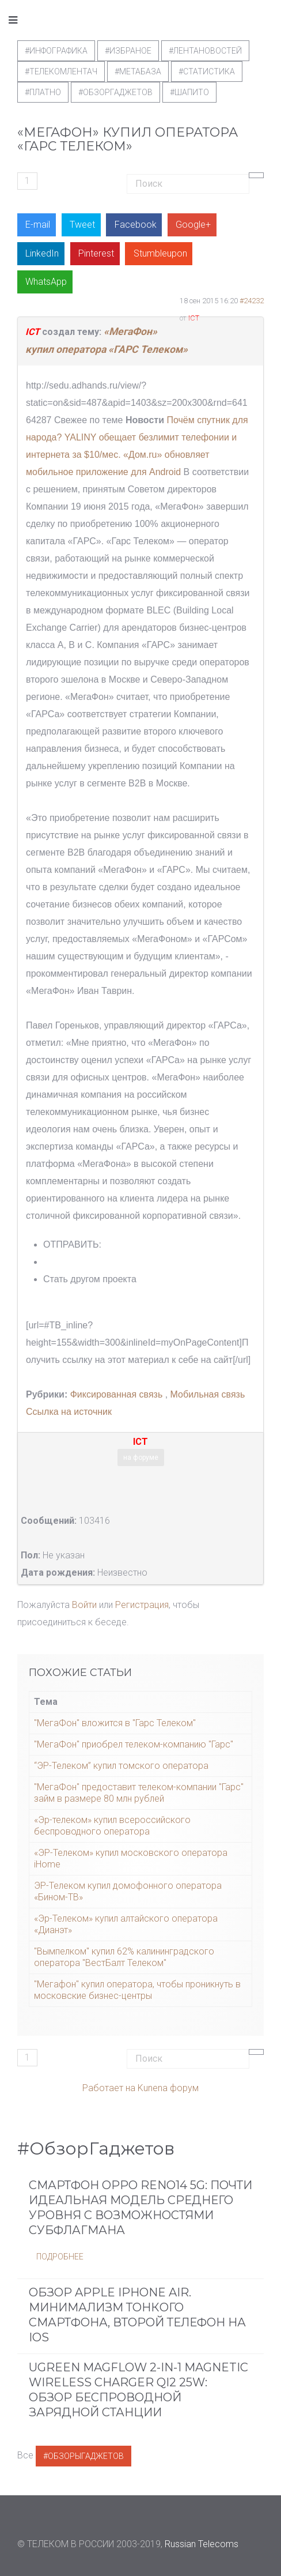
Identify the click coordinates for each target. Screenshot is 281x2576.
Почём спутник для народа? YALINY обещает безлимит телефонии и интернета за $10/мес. (137, 437)
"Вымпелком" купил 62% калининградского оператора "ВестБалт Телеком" (124, 1957)
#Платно (43, 92)
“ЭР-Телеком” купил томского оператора (121, 1765)
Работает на (108, 2087)
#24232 (252, 300)
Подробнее (59, 2256)
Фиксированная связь (114, 1394)
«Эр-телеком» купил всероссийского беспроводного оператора (112, 1825)
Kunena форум (168, 2087)
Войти (84, 1604)
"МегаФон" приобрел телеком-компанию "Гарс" (133, 1744)
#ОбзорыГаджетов (83, 2456)
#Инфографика (56, 50)
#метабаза (138, 71)
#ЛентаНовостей (205, 50)
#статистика (207, 71)
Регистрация (142, 1604)
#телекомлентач (61, 71)
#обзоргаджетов (115, 92)
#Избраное (128, 50)
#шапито (189, 92)
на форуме (140, 1457)
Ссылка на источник (69, 1412)
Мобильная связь (207, 1394)
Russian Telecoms (201, 2544)
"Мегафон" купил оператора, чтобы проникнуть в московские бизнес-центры (137, 1990)
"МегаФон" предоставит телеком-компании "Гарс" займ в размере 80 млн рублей (139, 1793)
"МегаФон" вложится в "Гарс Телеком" (115, 1723)
